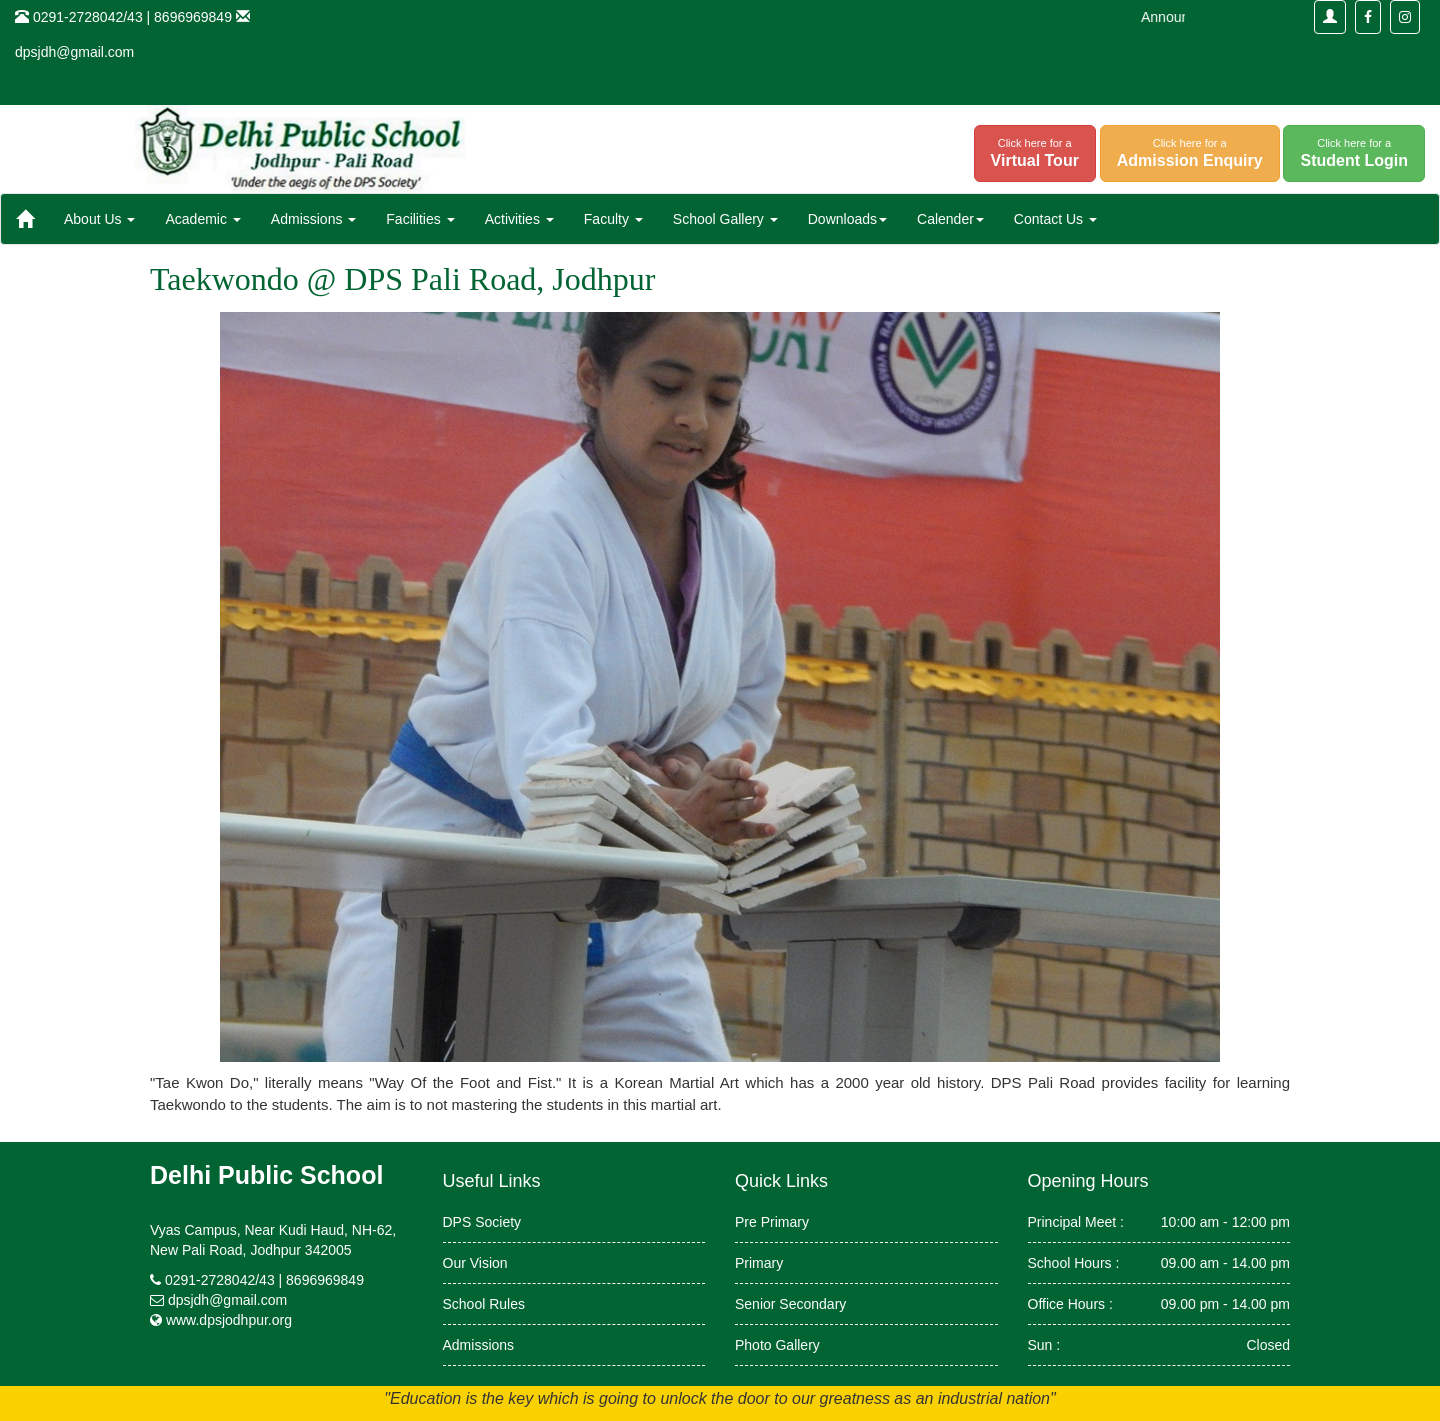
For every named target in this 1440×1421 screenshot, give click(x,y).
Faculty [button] (613, 219)
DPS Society (482, 1222)
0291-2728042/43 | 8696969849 (264, 1280)
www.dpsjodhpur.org (229, 1320)
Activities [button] (519, 219)
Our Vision (475, 1263)
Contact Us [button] (1055, 219)
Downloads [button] (847, 219)
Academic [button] (202, 219)
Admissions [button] (313, 219)
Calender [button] (950, 219)
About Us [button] (99, 219)
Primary (759, 1263)
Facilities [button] (420, 219)
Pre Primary (772, 1222)
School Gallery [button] (725, 219)
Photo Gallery (777, 1345)
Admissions (479, 1345)
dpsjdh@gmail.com (74, 52)
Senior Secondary (790, 1304)
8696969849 (193, 17)
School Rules (484, 1304)
